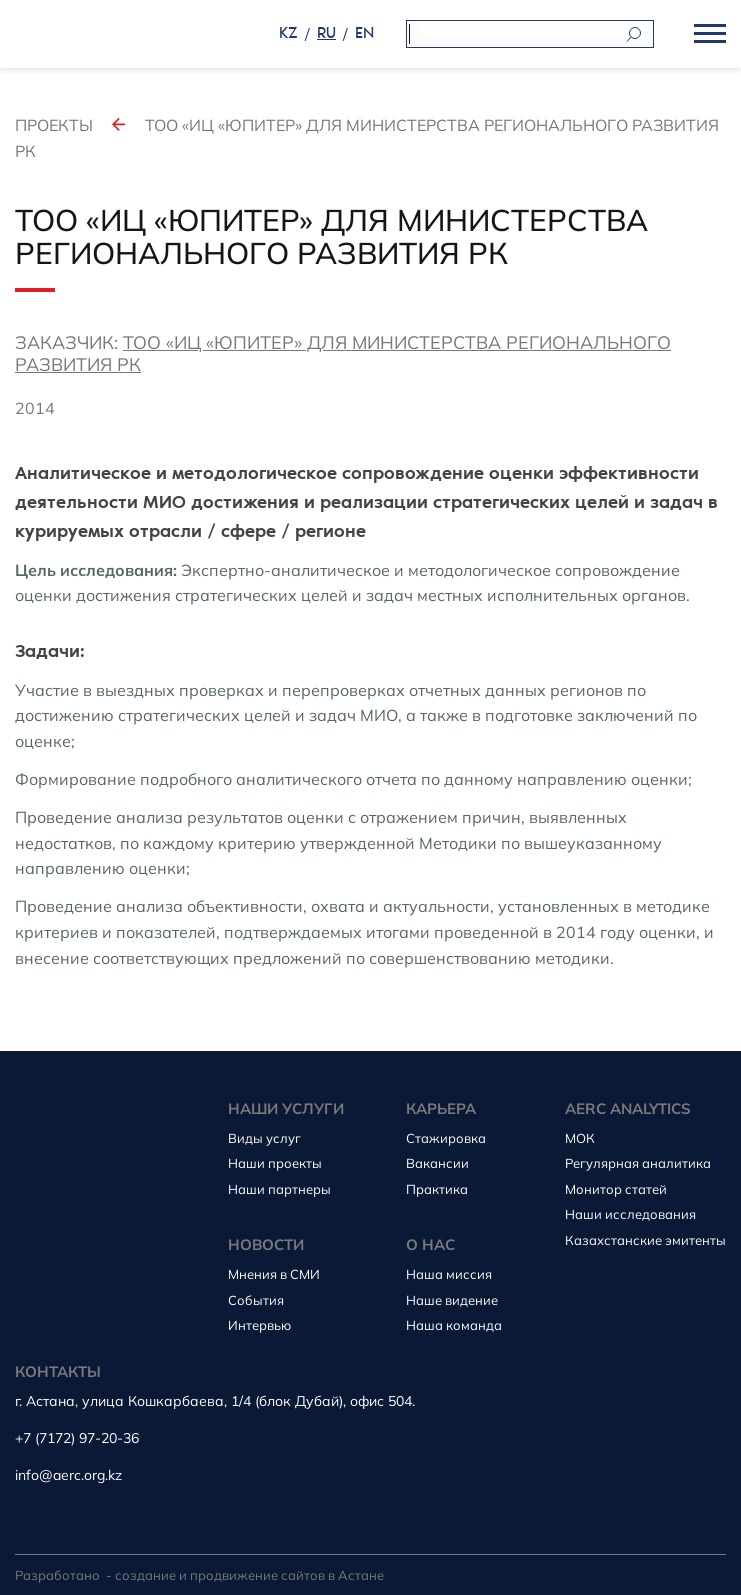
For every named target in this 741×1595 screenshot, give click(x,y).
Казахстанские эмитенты (645, 1240)
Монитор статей (616, 1189)
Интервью (259, 1325)
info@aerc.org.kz (68, 1475)
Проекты (54, 125)
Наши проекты (275, 1163)
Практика (437, 1189)
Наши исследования (630, 1214)
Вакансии (437, 1163)
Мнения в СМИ (274, 1274)
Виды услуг (264, 1138)
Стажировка (446, 1138)
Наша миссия (449, 1274)
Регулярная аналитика (638, 1163)
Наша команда (454, 1325)
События (256, 1300)
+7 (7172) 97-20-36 (77, 1438)
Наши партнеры (279, 1189)
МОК (580, 1138)
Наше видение (452, 1300)
